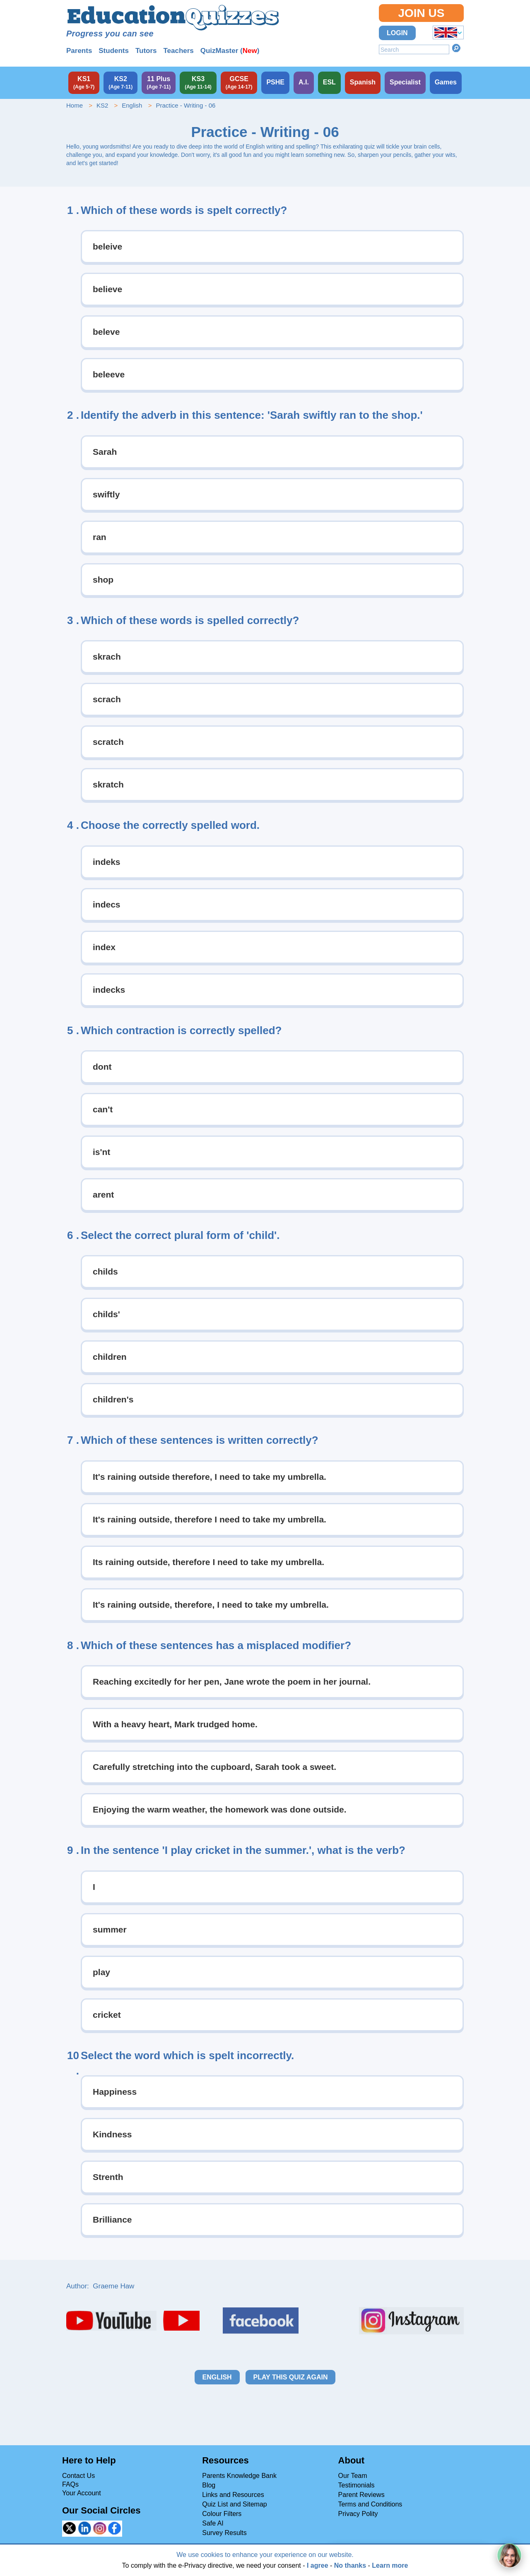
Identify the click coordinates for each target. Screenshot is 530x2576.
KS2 (102, 105)
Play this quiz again (290, 2377)
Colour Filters (221, 2513)
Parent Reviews (361, 2494)
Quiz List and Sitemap (234, 2504)
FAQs (70, 2484)
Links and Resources (233, 2494)
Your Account (81, 2493)
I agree (317, 2565)
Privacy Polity (358, 2513)
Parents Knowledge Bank (239, 2475)
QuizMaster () (230, 51)
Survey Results (224, 2532)
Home (74, 105)
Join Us (421, 13)
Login (397, 32)
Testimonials (356, 2485)
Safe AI (213, 2523)
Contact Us (78, 2475)
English (132, 105)
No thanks (350, 2565)
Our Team (352, 2475)
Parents (79, 51)
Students (114, 51)
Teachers (178, 51)
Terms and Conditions (370, 2504)
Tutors (146, 51)
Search (456, 48)
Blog (208, 2485)
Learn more (390, 2565)
